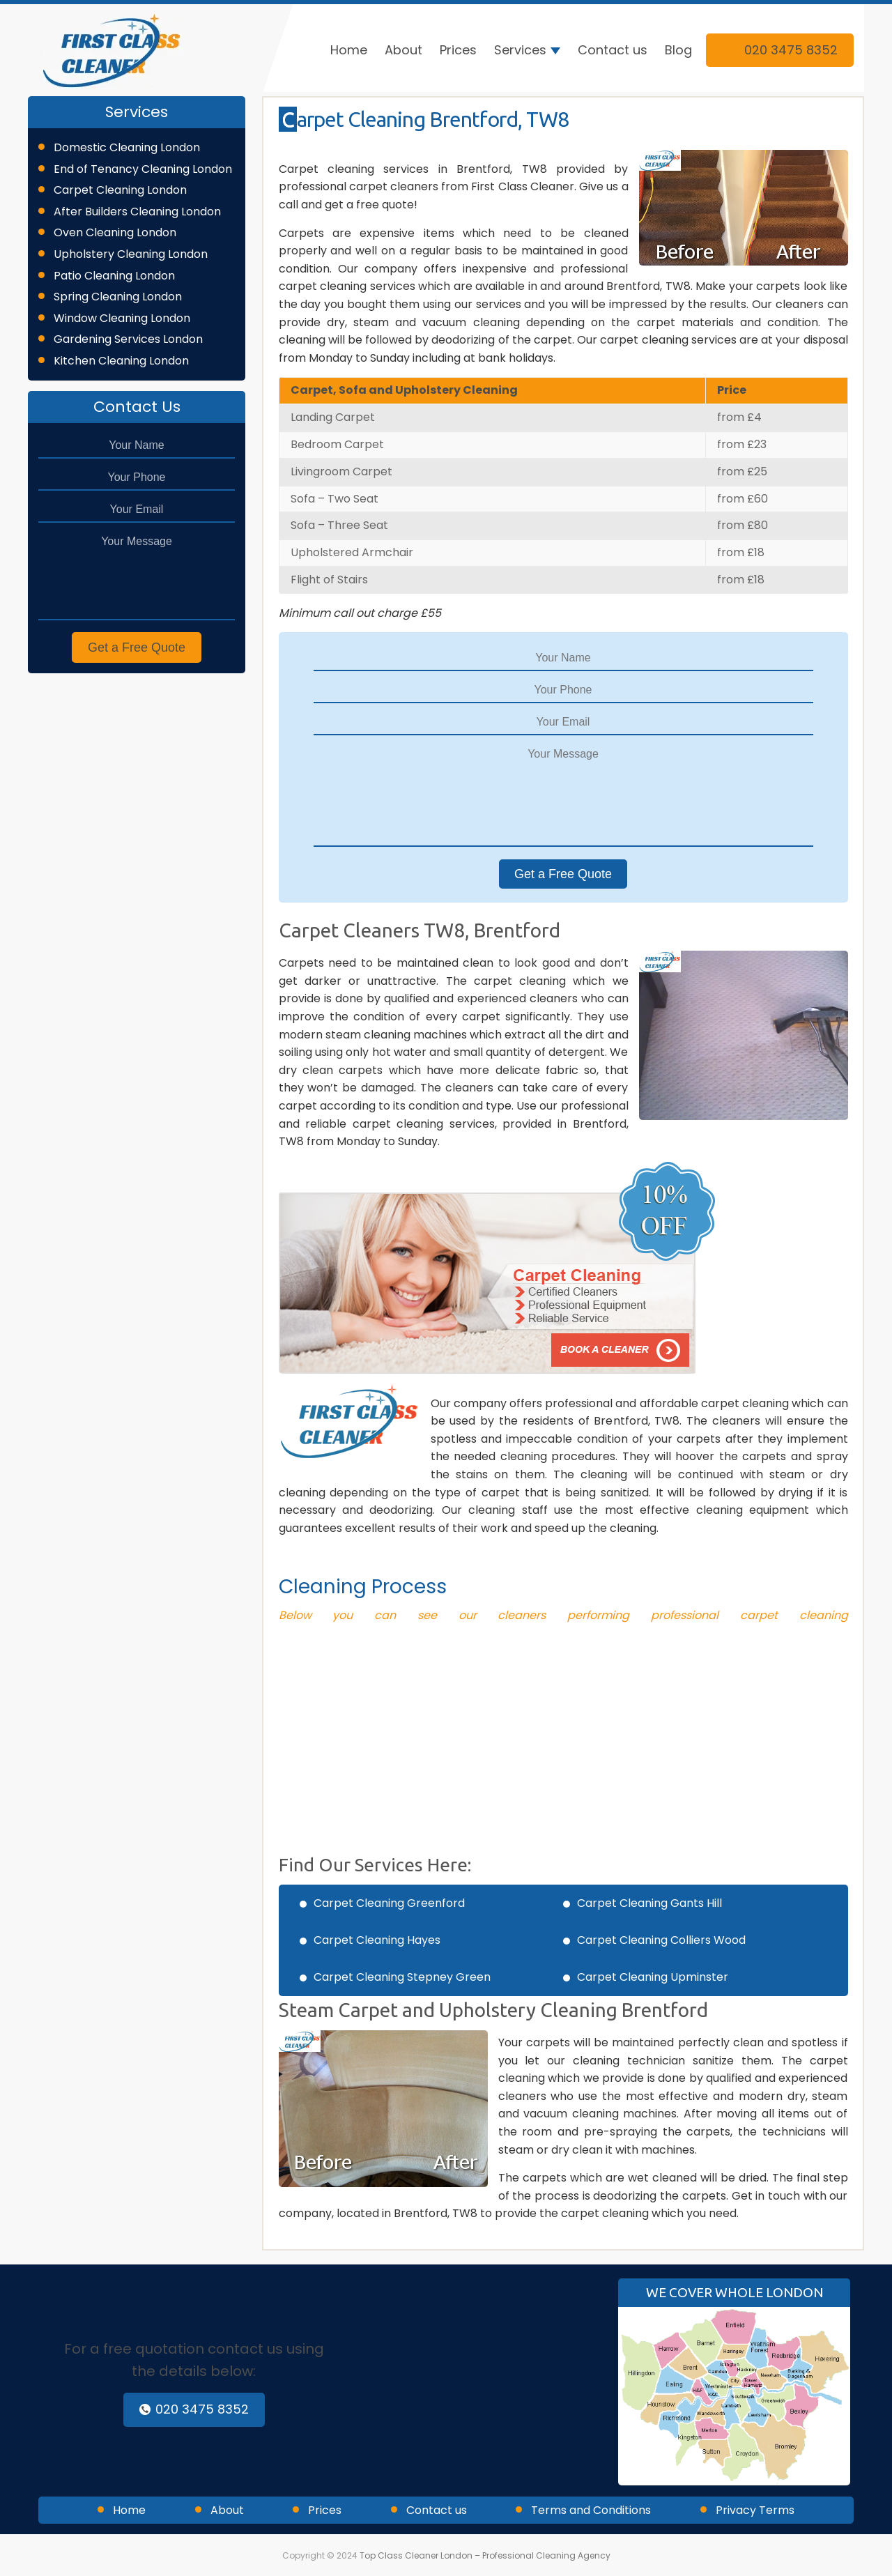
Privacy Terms (755, 2510)
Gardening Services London (128, 339)
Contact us (612, 50)
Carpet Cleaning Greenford (389, 1903)
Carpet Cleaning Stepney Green (402, 1977)
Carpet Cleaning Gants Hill (649, 1903)
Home (348, 50)
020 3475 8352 (780, 50)
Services (520, 50)
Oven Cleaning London (115, 232)
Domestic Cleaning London (127, 147)
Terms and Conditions (591, 2510)
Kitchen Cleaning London (121, 361)
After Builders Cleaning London (137, 212)
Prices (458, 50)
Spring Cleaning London (118, 297)
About (403, 50)
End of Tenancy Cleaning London (143, 169)
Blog (678, 50)
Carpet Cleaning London (120, 190)
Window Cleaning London (122, 318)
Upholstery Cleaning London (131, 254)
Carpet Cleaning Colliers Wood (661, 1940)
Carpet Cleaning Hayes (377, 1940)
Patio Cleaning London (114, 276)
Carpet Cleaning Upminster (652, 1977)
